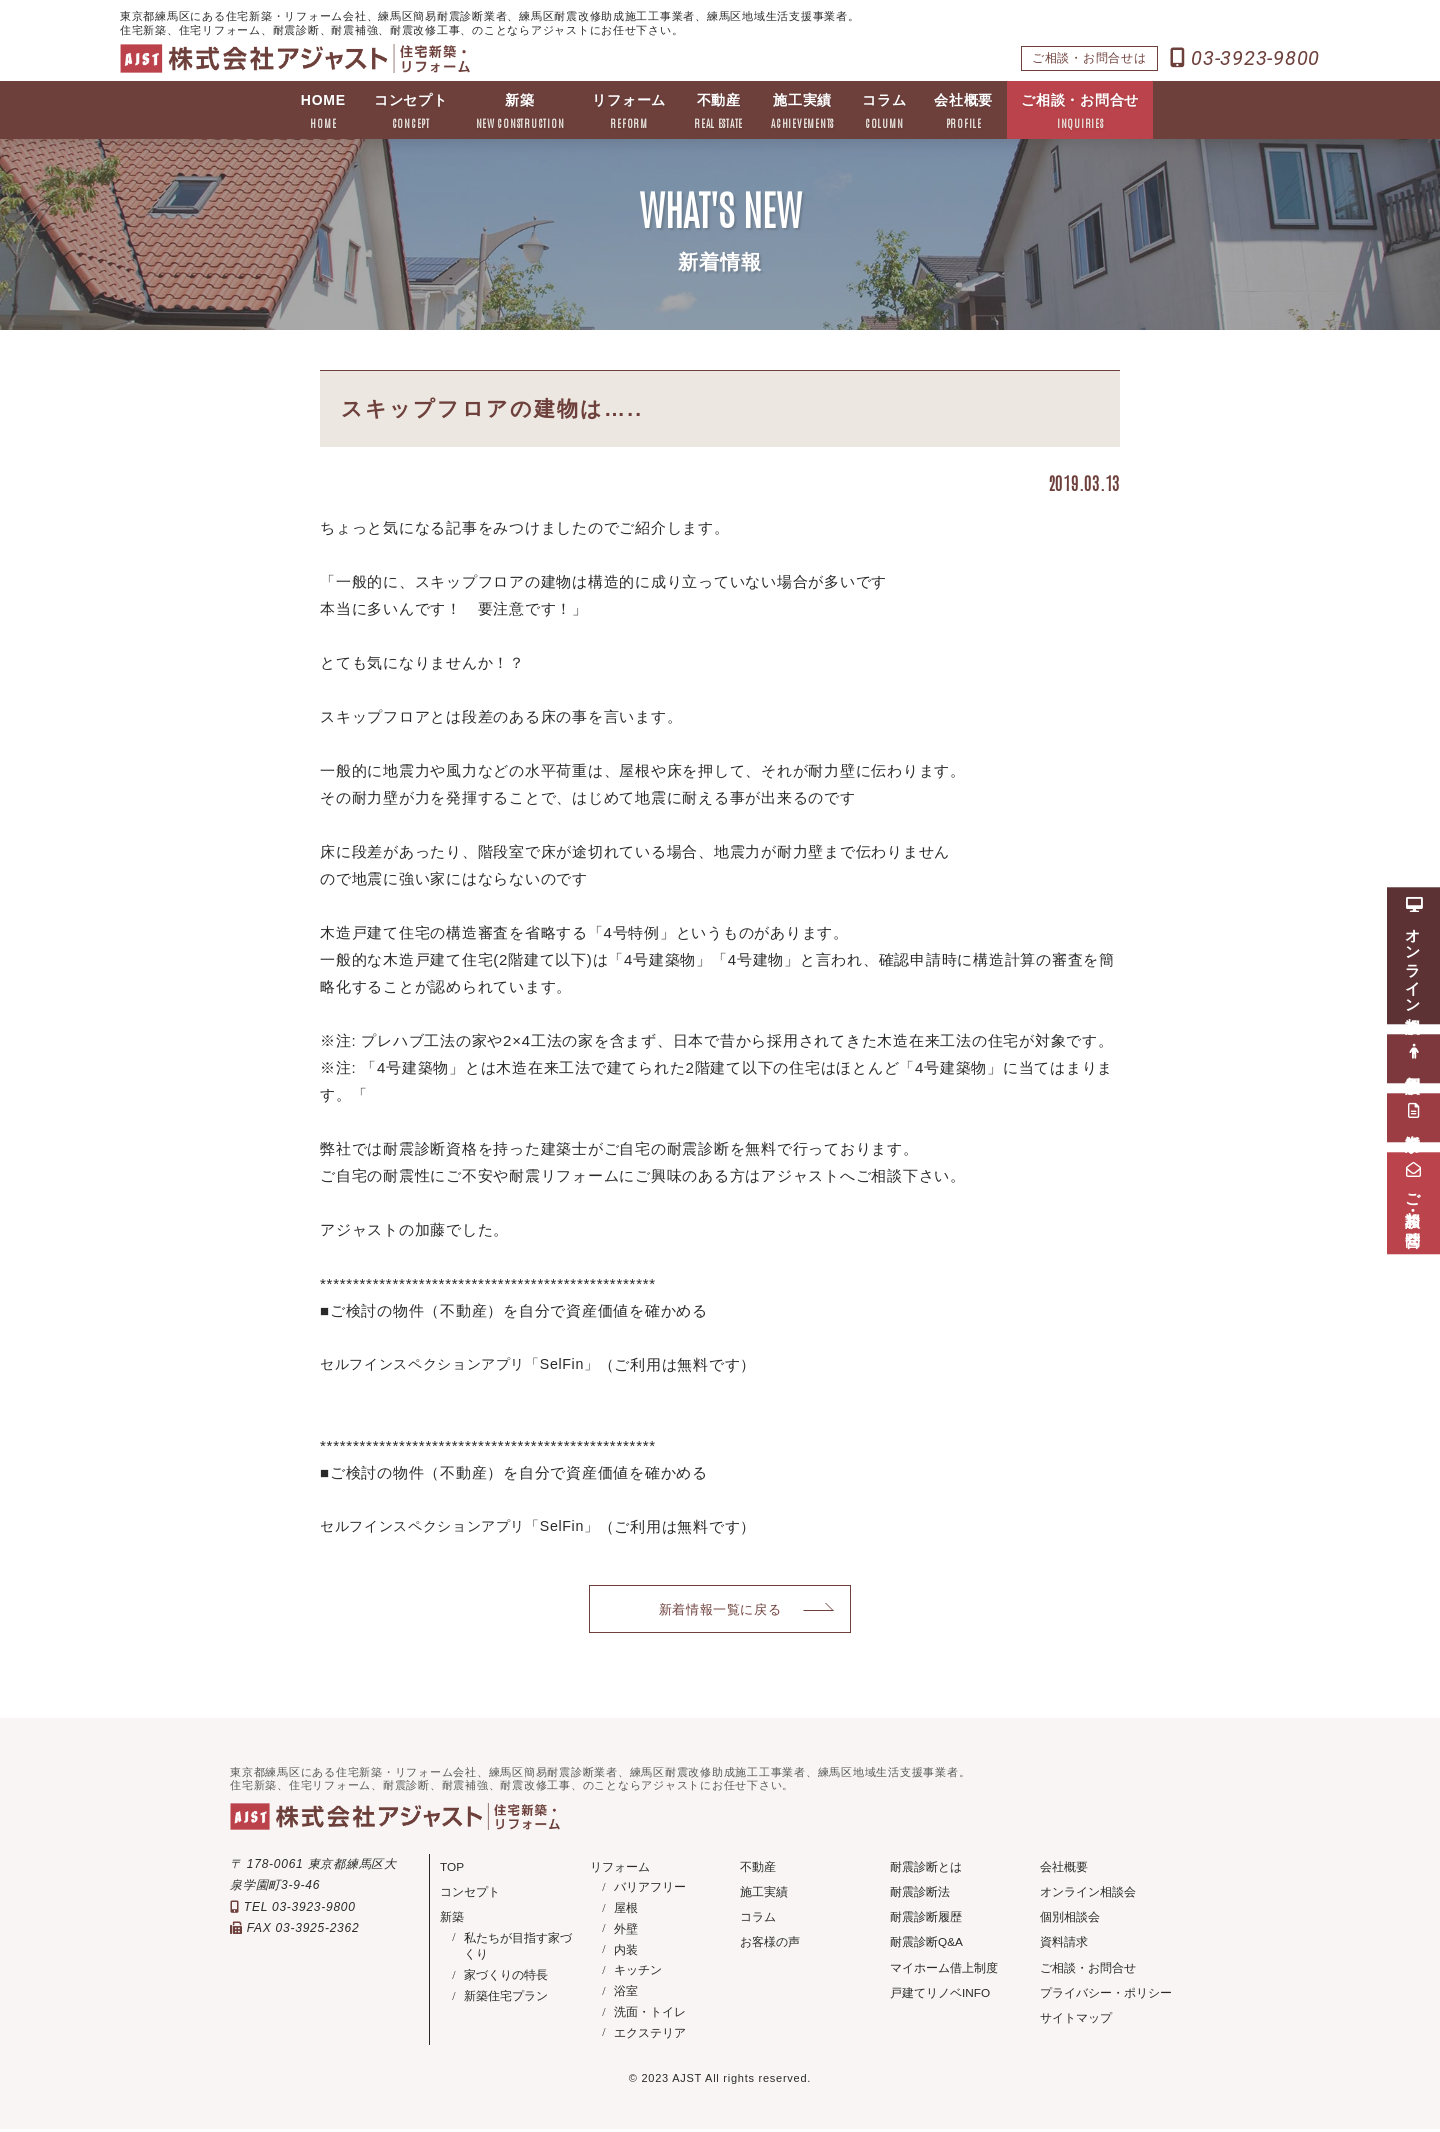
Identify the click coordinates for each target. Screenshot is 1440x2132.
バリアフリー (650, 1890)
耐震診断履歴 (926, 1919)
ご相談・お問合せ (1081, 112)
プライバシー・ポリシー (1106, 1996)
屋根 (626, 1910)
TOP (452, 1868)
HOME (323, 112)
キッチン (638, 1973)
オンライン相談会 (1088, 1894)
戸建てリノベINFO (940, 1996)
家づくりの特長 (506, 1978)
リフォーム (629, 112)
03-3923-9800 (1245, 58)
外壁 (626, 1931)
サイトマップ (1076, 2021)
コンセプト (411, 112)
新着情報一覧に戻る (720, 1609)
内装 (626, 1952)
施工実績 (802, 112)
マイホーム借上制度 (944, 1970)
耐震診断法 (920, 1894)
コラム (884, 112)
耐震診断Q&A (926, 1945)
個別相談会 (1070, 1919)
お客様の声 (770, 1945)
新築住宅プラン (506, 1999)
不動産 (718, 112)
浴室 (626, 1993)
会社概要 (964, 112)
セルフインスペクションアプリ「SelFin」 (469, 1364)
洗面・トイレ (650, 2014)
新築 (519, 112)
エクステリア (650, 2035)
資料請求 (1064, 1945)
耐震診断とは (926, 1868)
